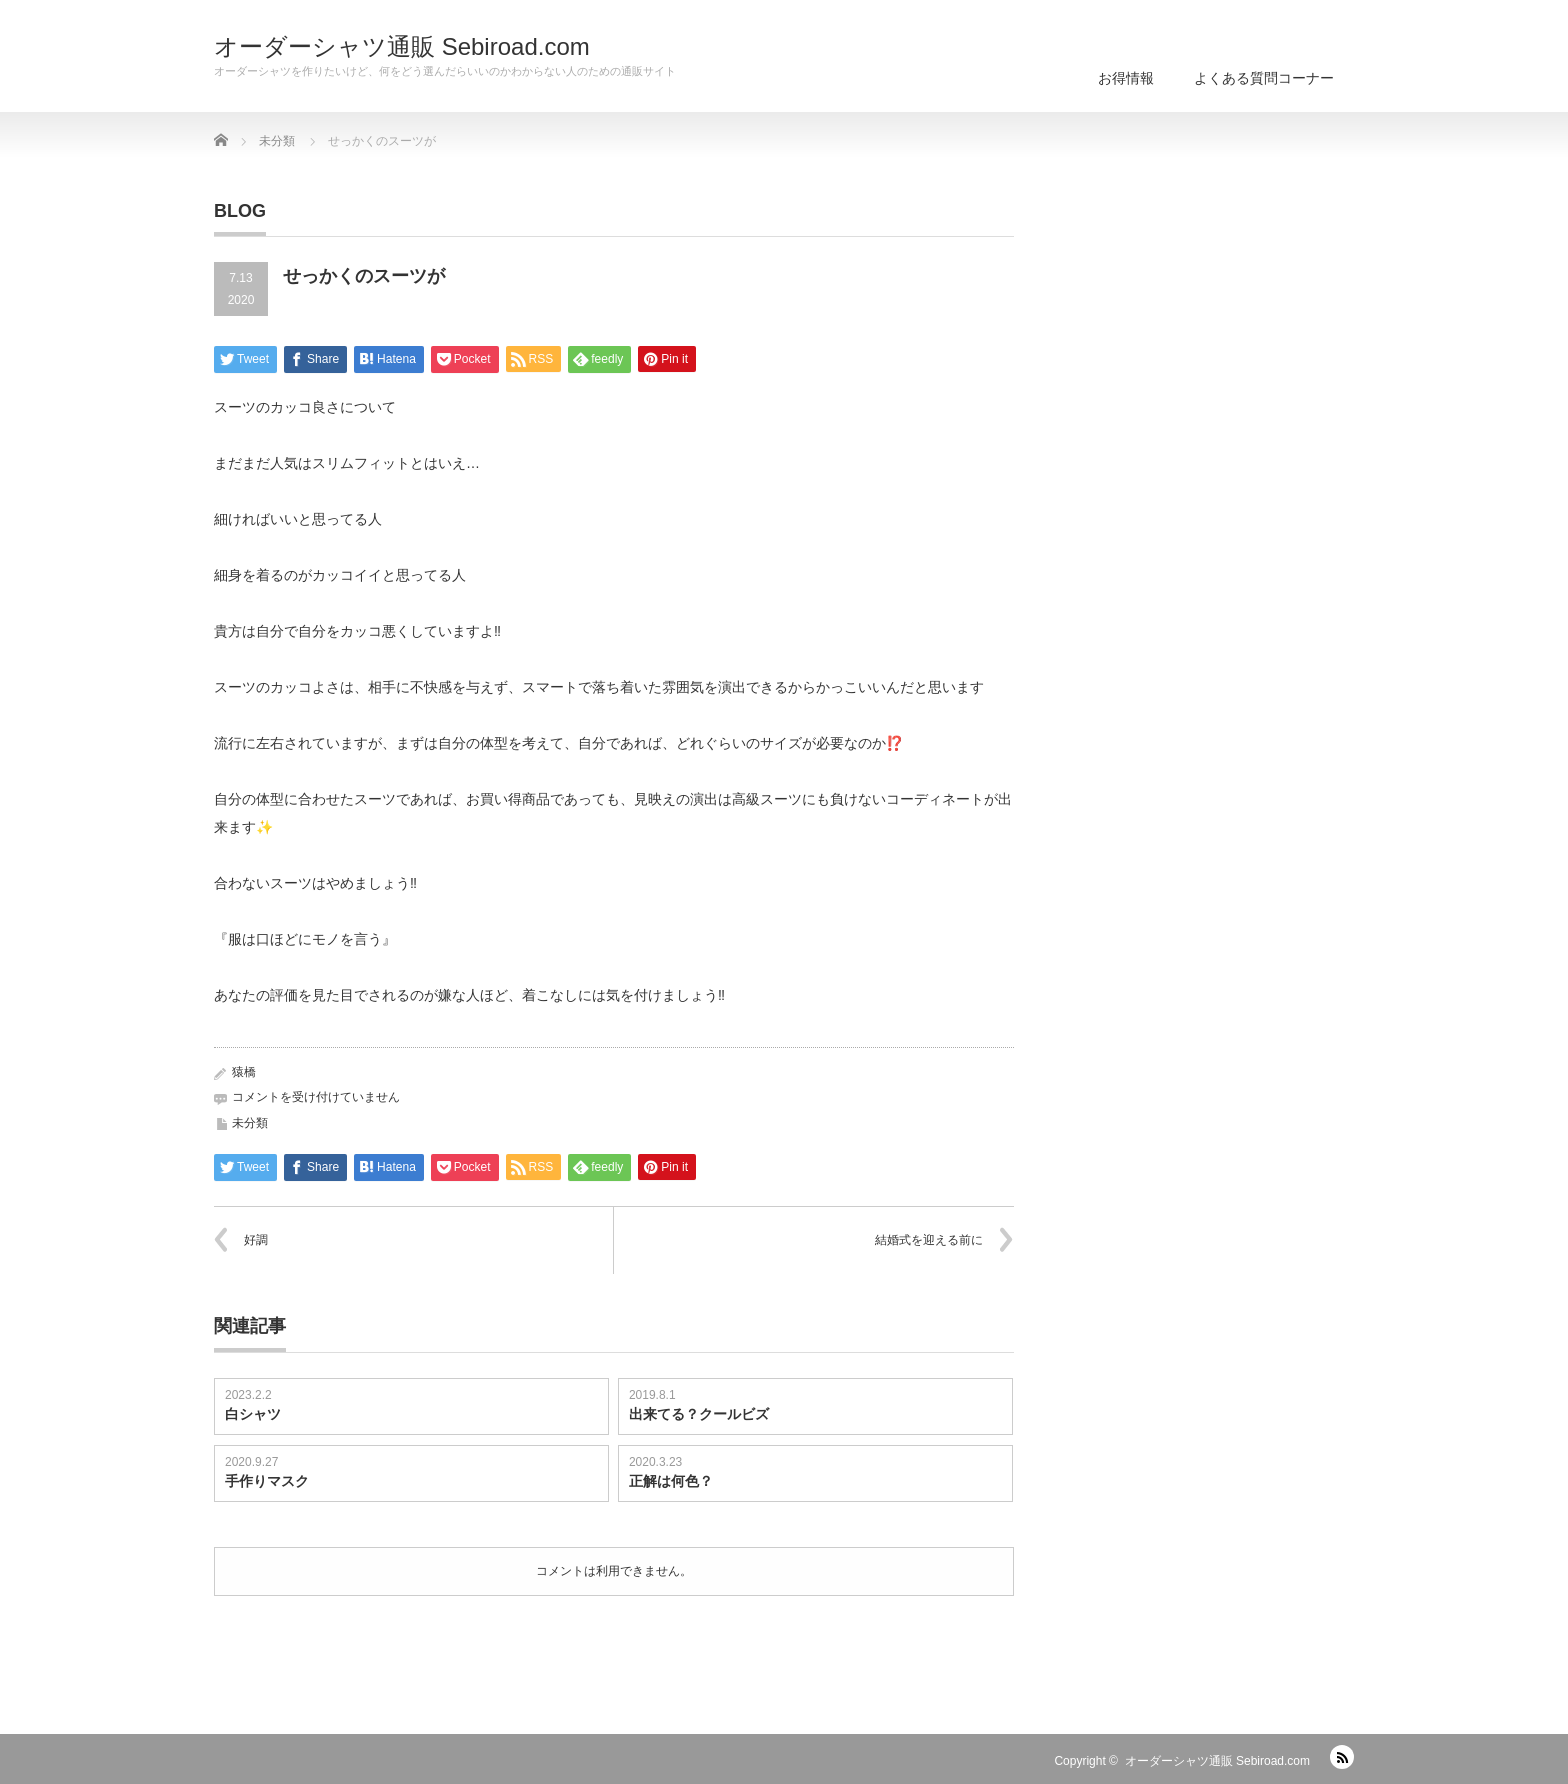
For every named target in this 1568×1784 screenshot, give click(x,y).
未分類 (250, 1123)
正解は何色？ (671, 1481)
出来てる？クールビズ (699, 1414)
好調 (256, 1240)
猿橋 (244, 1072)
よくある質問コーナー (1264, 78)
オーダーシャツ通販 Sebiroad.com (402, 47)
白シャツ (253, 1414)
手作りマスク (267, 1481)
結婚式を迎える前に (929, 1240)
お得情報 (1126, 78)
